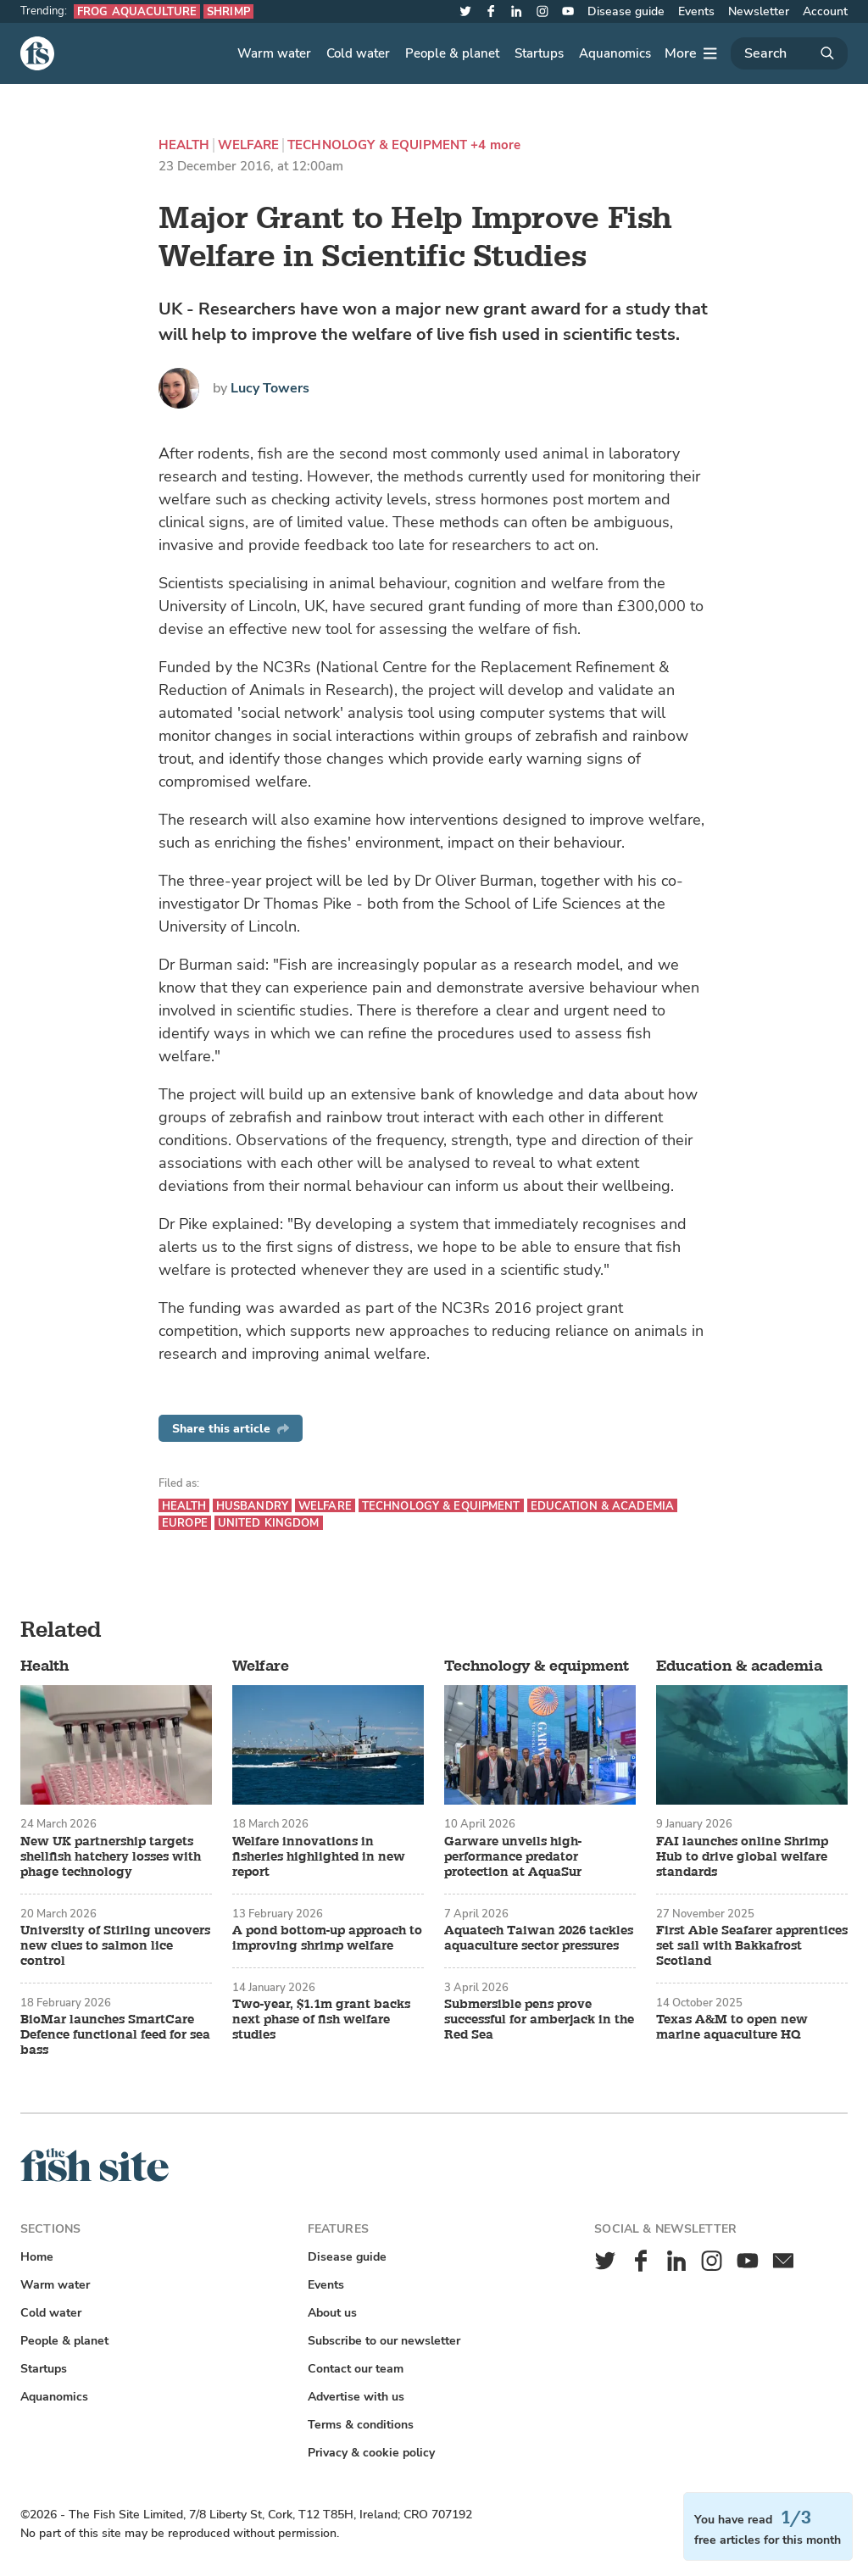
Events (696, 11)
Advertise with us (356, 2397)
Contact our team (355, 2369)
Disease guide (626, 11)
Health (184, 145)
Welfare (248, 145)
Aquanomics (615, 53)
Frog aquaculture (137, 11)
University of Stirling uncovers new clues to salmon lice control (115, 1946)
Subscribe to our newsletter (384, 2341)
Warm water (274, 53)
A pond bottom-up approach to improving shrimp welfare (327, 1938)
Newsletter (758, 11)
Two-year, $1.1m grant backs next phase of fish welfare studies (321, 2020)
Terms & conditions (361, 2425)
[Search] (789, 53)
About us (332, 2313)
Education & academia (603, 1506)
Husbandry (252, 1506)
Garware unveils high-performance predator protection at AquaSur (512, 1857)
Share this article (230, 1429)
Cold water (358, 53)
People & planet (452, 53)
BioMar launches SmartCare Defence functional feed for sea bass (115, 2035)
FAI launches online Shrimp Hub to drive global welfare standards (742, 1857)
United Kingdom (269, 1523)
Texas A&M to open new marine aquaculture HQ (732, 2027)
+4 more (495, 145)
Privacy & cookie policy (371, 2453)
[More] (691, 53)
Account (825, 11)
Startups (539, 53)
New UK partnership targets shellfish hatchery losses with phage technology (110, 1857)
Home (36, 2257)
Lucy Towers (270, 388)
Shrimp (228, 11)
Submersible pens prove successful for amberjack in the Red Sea (539, 2020)
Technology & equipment (377, 145)
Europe (185, 1523)
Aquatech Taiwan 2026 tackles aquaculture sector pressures (538, 1938)
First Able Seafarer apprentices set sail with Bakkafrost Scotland (752, 1946)
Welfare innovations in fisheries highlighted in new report (318, 1857)
